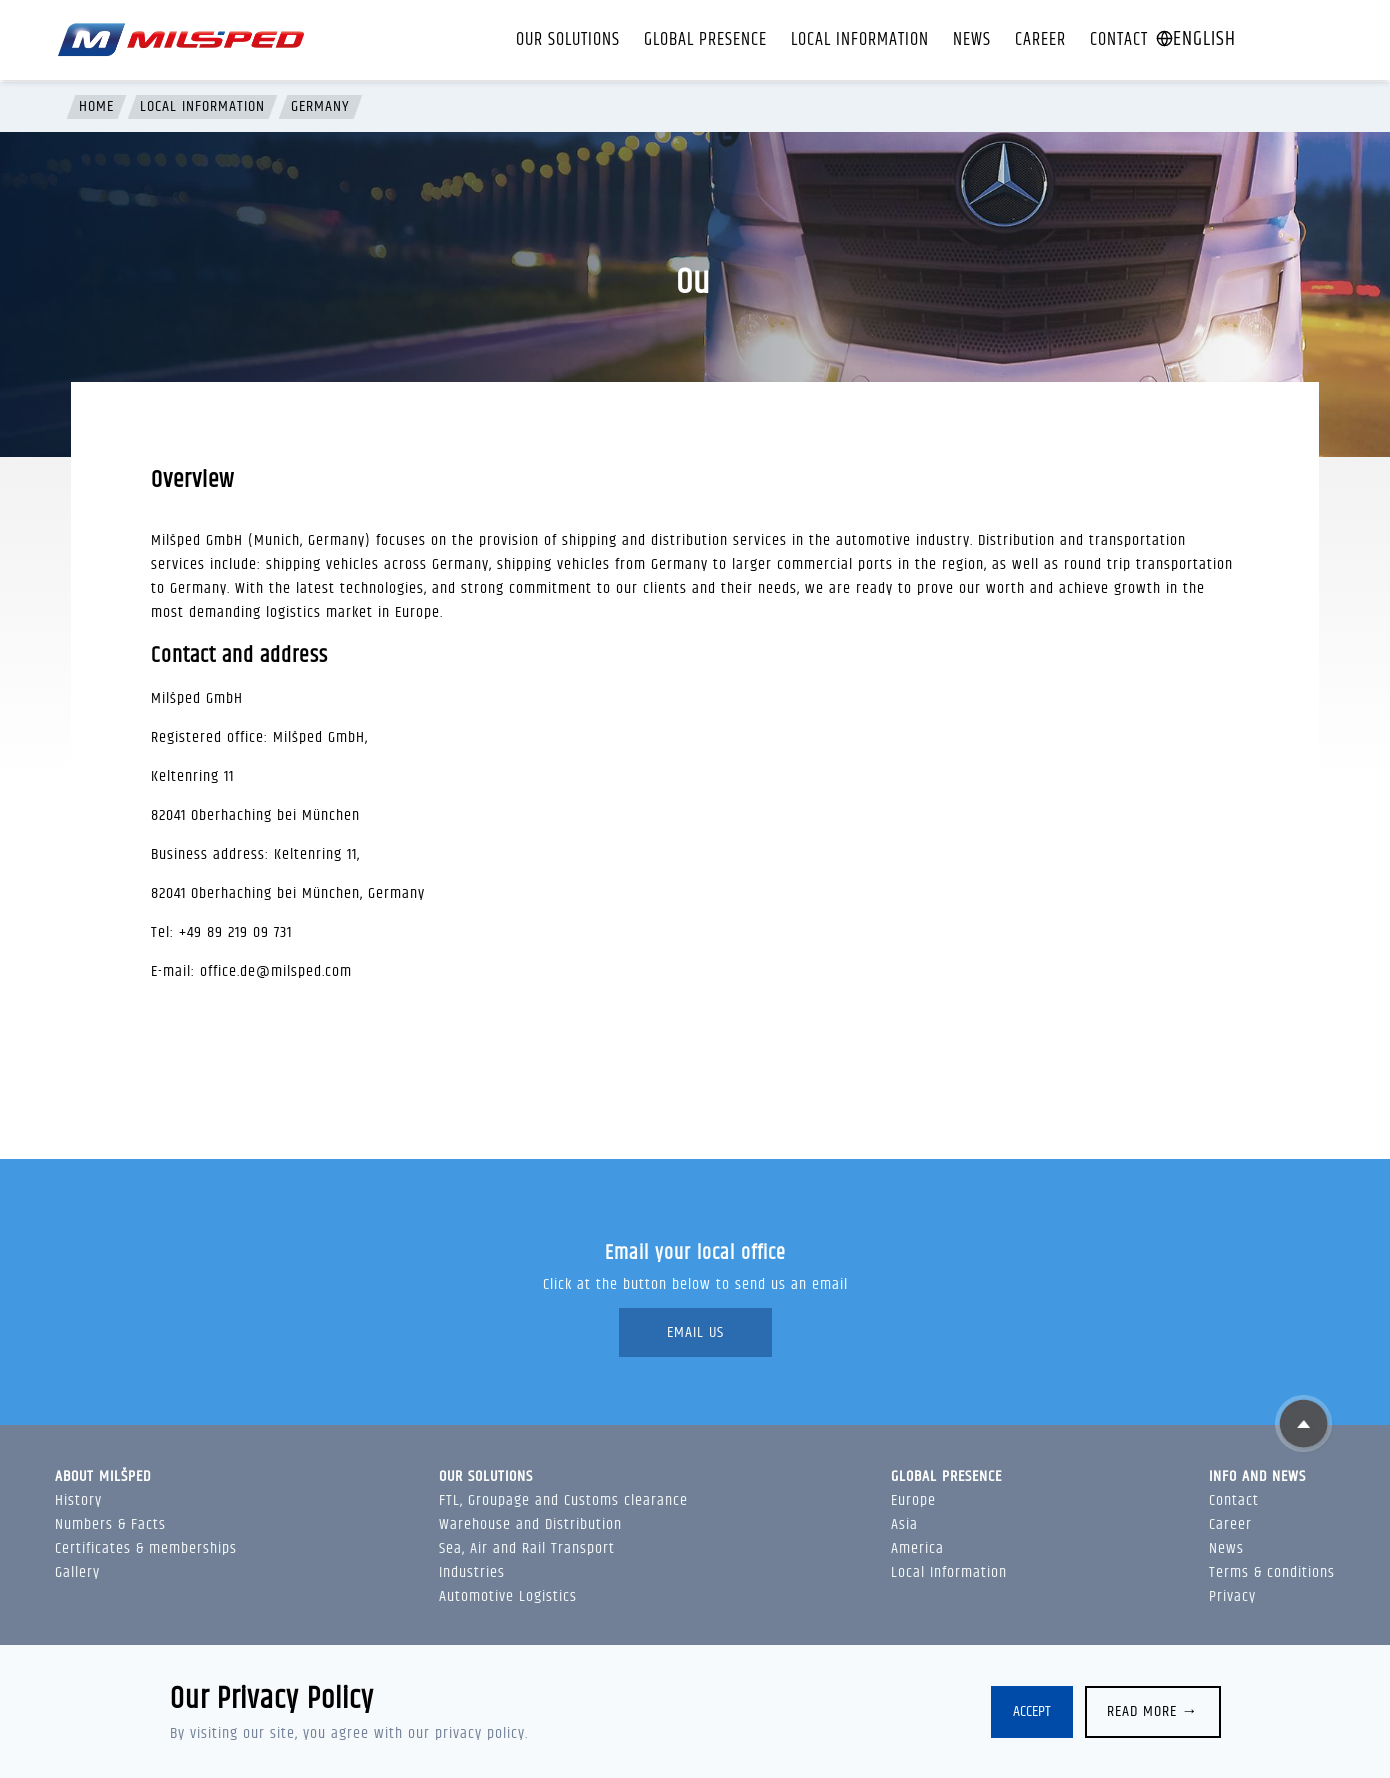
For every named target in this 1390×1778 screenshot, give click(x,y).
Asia (904, 1524)
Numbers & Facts (110, 1524)
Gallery (77, 1572)
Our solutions (568, 40)
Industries (472, 1572)
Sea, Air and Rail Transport (527, 1548)
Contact (1119, 40)
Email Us (695, 1332)
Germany (320, 107)
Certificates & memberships (146, 1548)
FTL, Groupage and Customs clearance (563, 1500)
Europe (913, 1500)
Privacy (1232, 1596)
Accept (1032, 1711)
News (972, 40)
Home (96, 107)
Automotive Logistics (508, 1596)
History (78, 1500)
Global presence (705, 40)
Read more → (1153, 1711)
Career (1040, 40)
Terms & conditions (1272, 1572)
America (917, 1548)
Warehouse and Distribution (530, 1524)
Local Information (860, 40)
